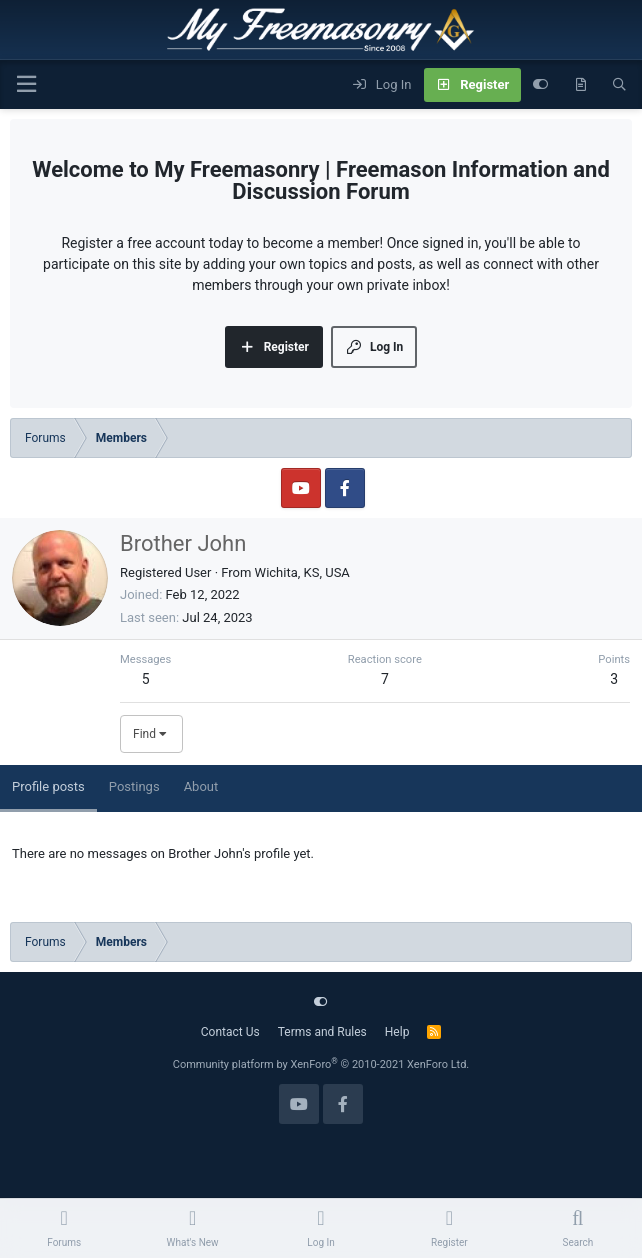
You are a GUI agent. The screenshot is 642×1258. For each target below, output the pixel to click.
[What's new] (580, 85)
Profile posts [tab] (48, 786)
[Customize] (540, 85)
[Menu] (26, 84)
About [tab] (201, 786)
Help (397, 1032)
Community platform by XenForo (321, 1064)
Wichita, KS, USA (302, 572)
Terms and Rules (322, 1032)
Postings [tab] (134, 786)
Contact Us (230, 1032)
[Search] (619, 85)
